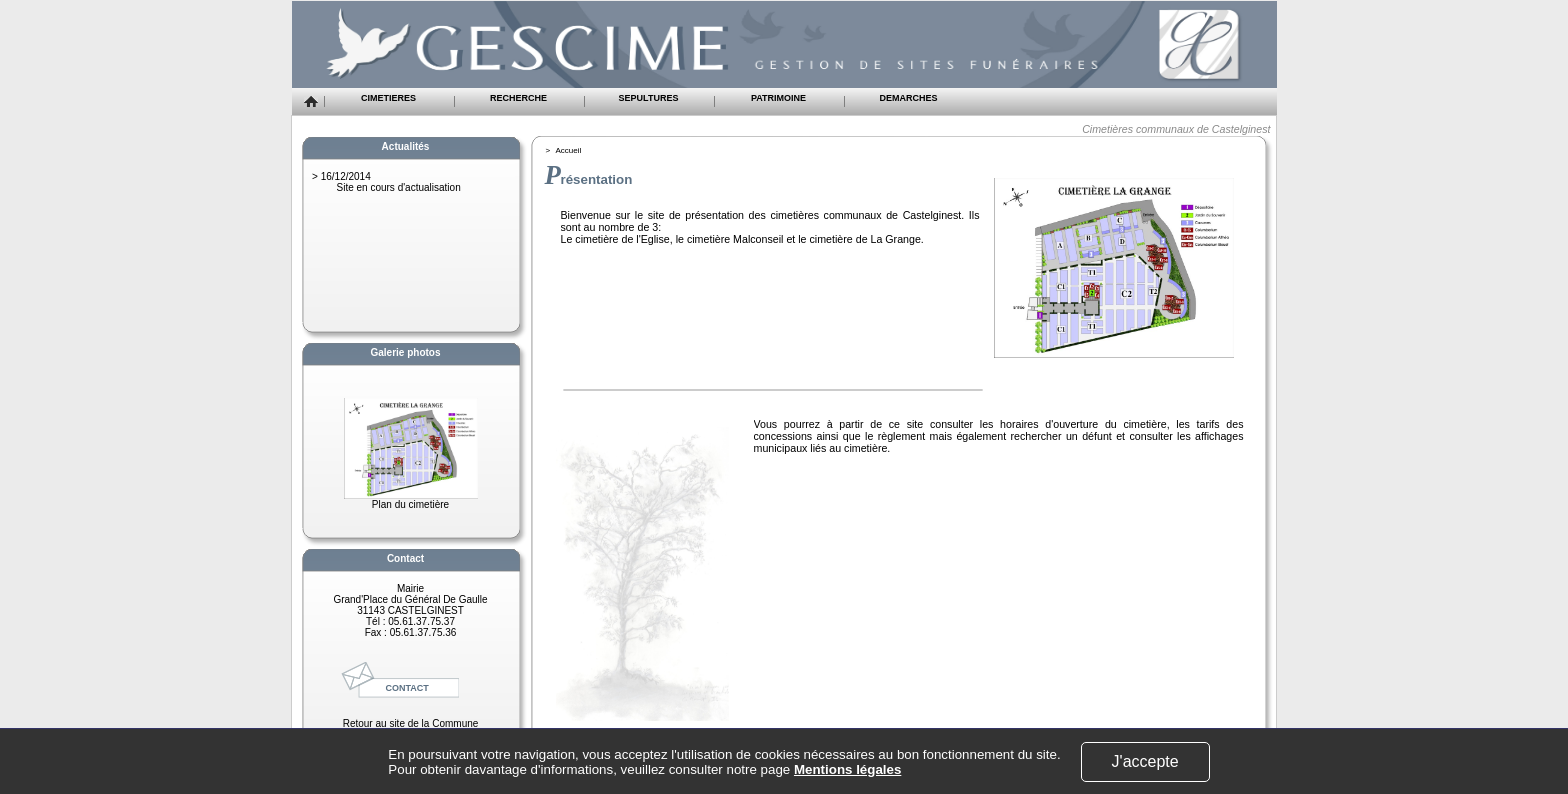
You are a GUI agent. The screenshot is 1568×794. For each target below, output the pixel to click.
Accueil (569, 150)
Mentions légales (847, 769)
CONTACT (407, 688)
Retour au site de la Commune (411, 723)
